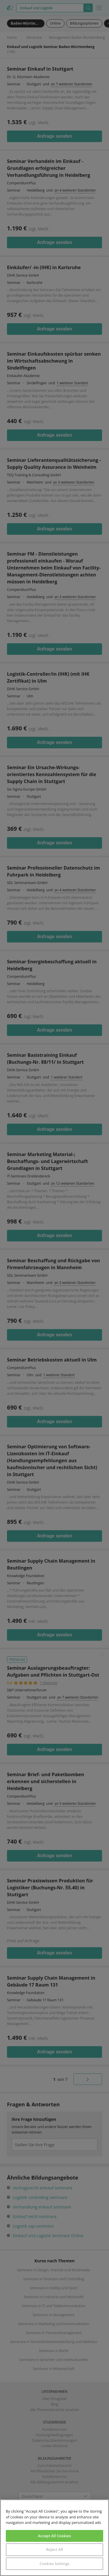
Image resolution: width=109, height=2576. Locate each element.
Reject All (54, 2549)
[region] (54, 2537)
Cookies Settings (54, 2563)
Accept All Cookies (54, 2535)
